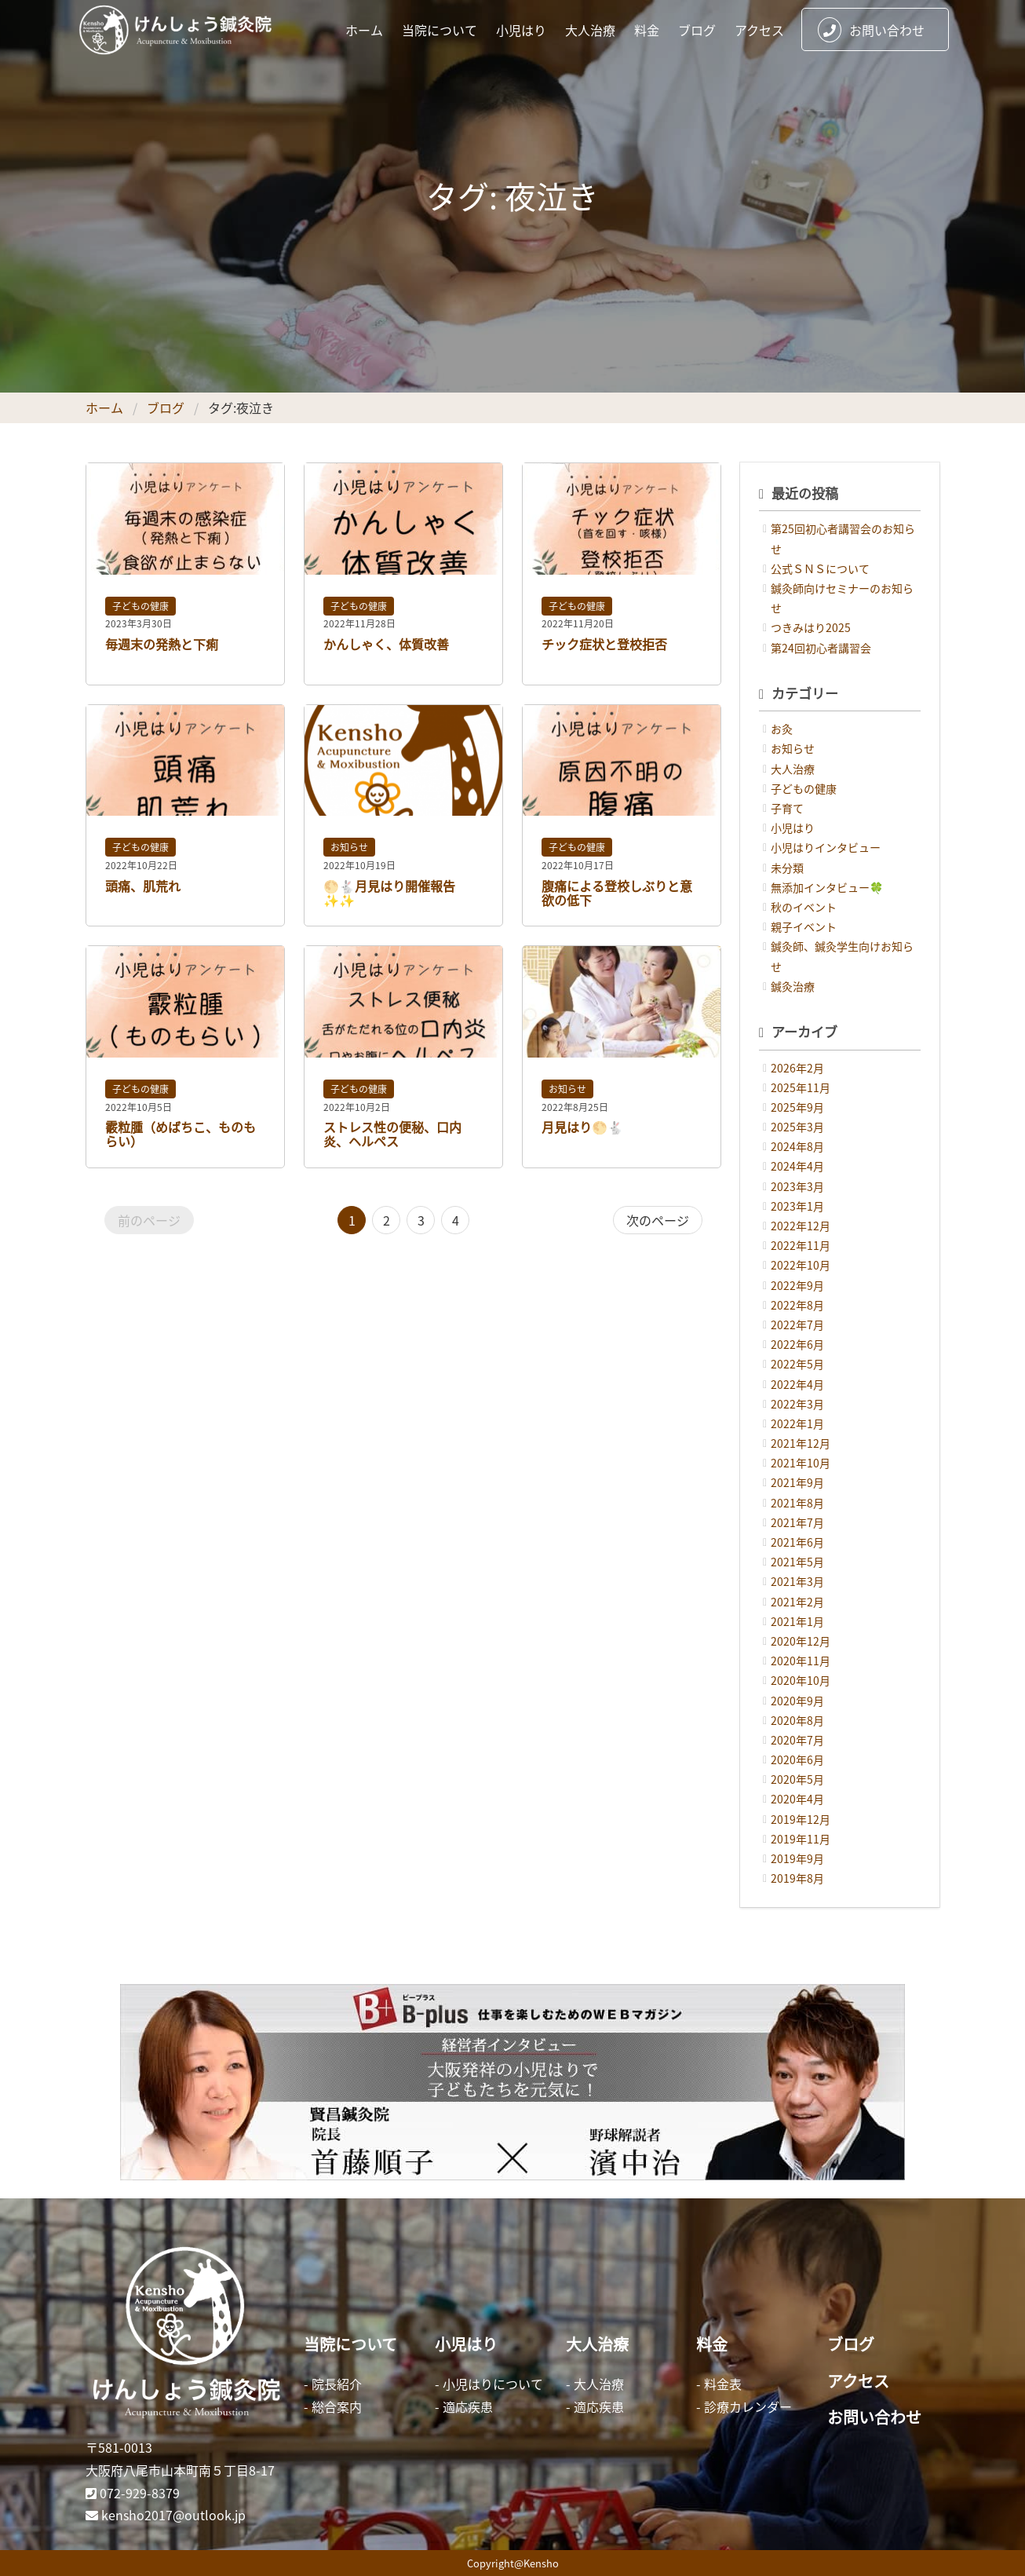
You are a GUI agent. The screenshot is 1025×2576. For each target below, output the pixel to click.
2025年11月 (800, 1087)
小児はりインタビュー (826, 847)
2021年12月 (800, 1443)
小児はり (521, 29)
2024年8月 (797, 1146)
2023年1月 (797, 1206)
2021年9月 (797, 1482)
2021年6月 (797, 1542)
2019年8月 (797, 1878)
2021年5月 (797, 1561)
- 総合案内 (333, 2406)
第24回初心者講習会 (821, 648)
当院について (439, 29)
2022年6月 (797, 1344)
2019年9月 (797, 1858)
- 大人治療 (595, 2383)
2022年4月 (797, 1384)
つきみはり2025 (811, 627)
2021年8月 (797, 1503)
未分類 (787, 867)
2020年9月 (797, 1700)
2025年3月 (797, 1127)
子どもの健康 (140, 606)
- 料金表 (719, 2383)
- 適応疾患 (464, 2406)
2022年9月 (797, 1285)
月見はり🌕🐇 (582, 1126)
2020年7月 (797, 1740)
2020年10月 (800, 1680)
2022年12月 (800, 1225)
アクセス (759, 29)
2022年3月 (797, 1404)
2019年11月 (800, 1839)
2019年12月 (800, 1819)
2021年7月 (797, 1522)
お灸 (782, 728)
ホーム (364, 29)
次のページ (657, 1220)
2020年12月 (800, 1641)
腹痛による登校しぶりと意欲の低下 (617, 892)
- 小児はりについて (489, 2383)
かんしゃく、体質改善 (386, 643)
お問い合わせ (871, 29)
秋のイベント (804, 907)
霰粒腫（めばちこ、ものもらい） (180, 1133)
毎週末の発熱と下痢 (161, 643)
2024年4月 (797, 1166)
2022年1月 (797, 1423)
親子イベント (804, 926)
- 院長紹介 (333, 2383)
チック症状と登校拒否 (604, 643)
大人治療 (590, 29)
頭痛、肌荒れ (143, 885)
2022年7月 (797, 1324)
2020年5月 (797, 1779)
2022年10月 (800, 1265)
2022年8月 (797, 1305)
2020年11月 (800, 1660)
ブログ (697, 29)
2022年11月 (800, 1245)
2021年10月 (800, 1463)
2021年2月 (797, 1602)
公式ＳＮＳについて (820, 568)
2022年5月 (797, 1364)
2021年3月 (797, 1581)
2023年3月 (797, 1186)
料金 (646, 29)
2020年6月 (797, 1759)
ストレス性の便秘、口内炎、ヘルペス (392, 1133)
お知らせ (349, 847)
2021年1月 (797, 1621)
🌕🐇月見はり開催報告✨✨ (389, 892)
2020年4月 (797, 1799)
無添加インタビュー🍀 (827, 887)
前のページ (149, 1220)
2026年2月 (797, 1068)
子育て (787, 808)
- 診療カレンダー (744, 2406)
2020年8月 (797, 1720)
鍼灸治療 (793, 986)
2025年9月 (797, 1107)
